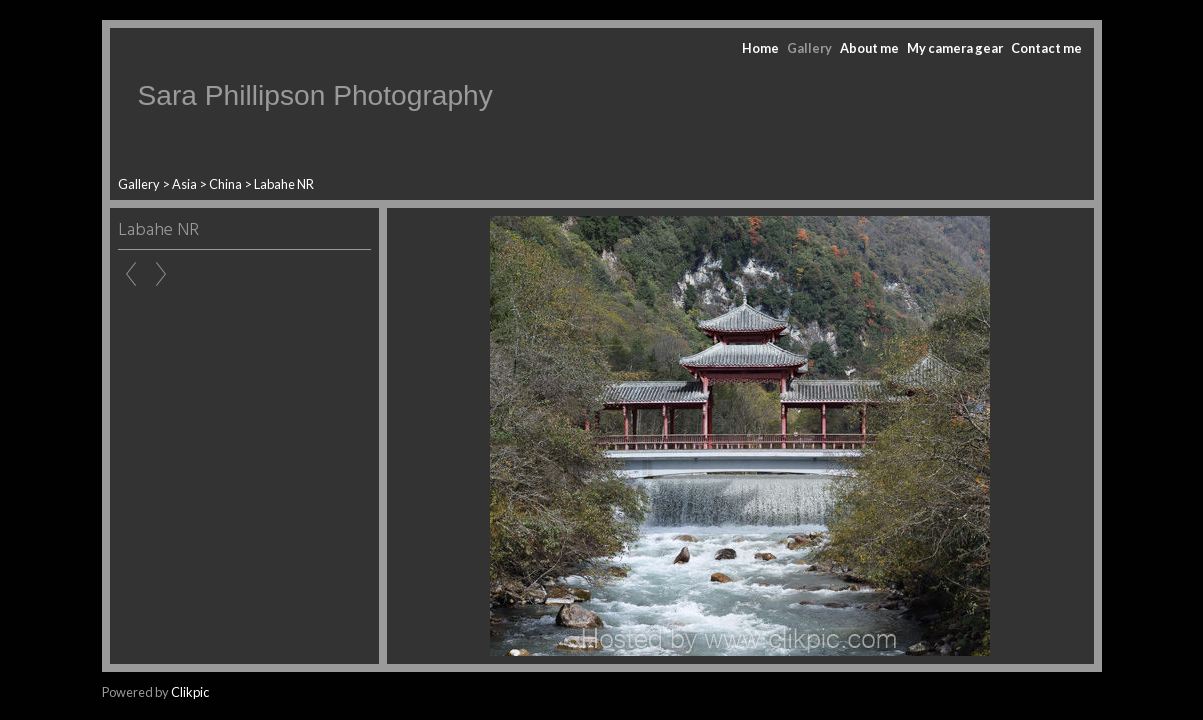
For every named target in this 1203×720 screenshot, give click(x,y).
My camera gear (955, 48)
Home (760, 48)
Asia (184, 184)
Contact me (1046, 48)
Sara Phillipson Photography (315, 95)
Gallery (809, 48)
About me (869, 48)
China (225, 184)
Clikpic (190, 692)
